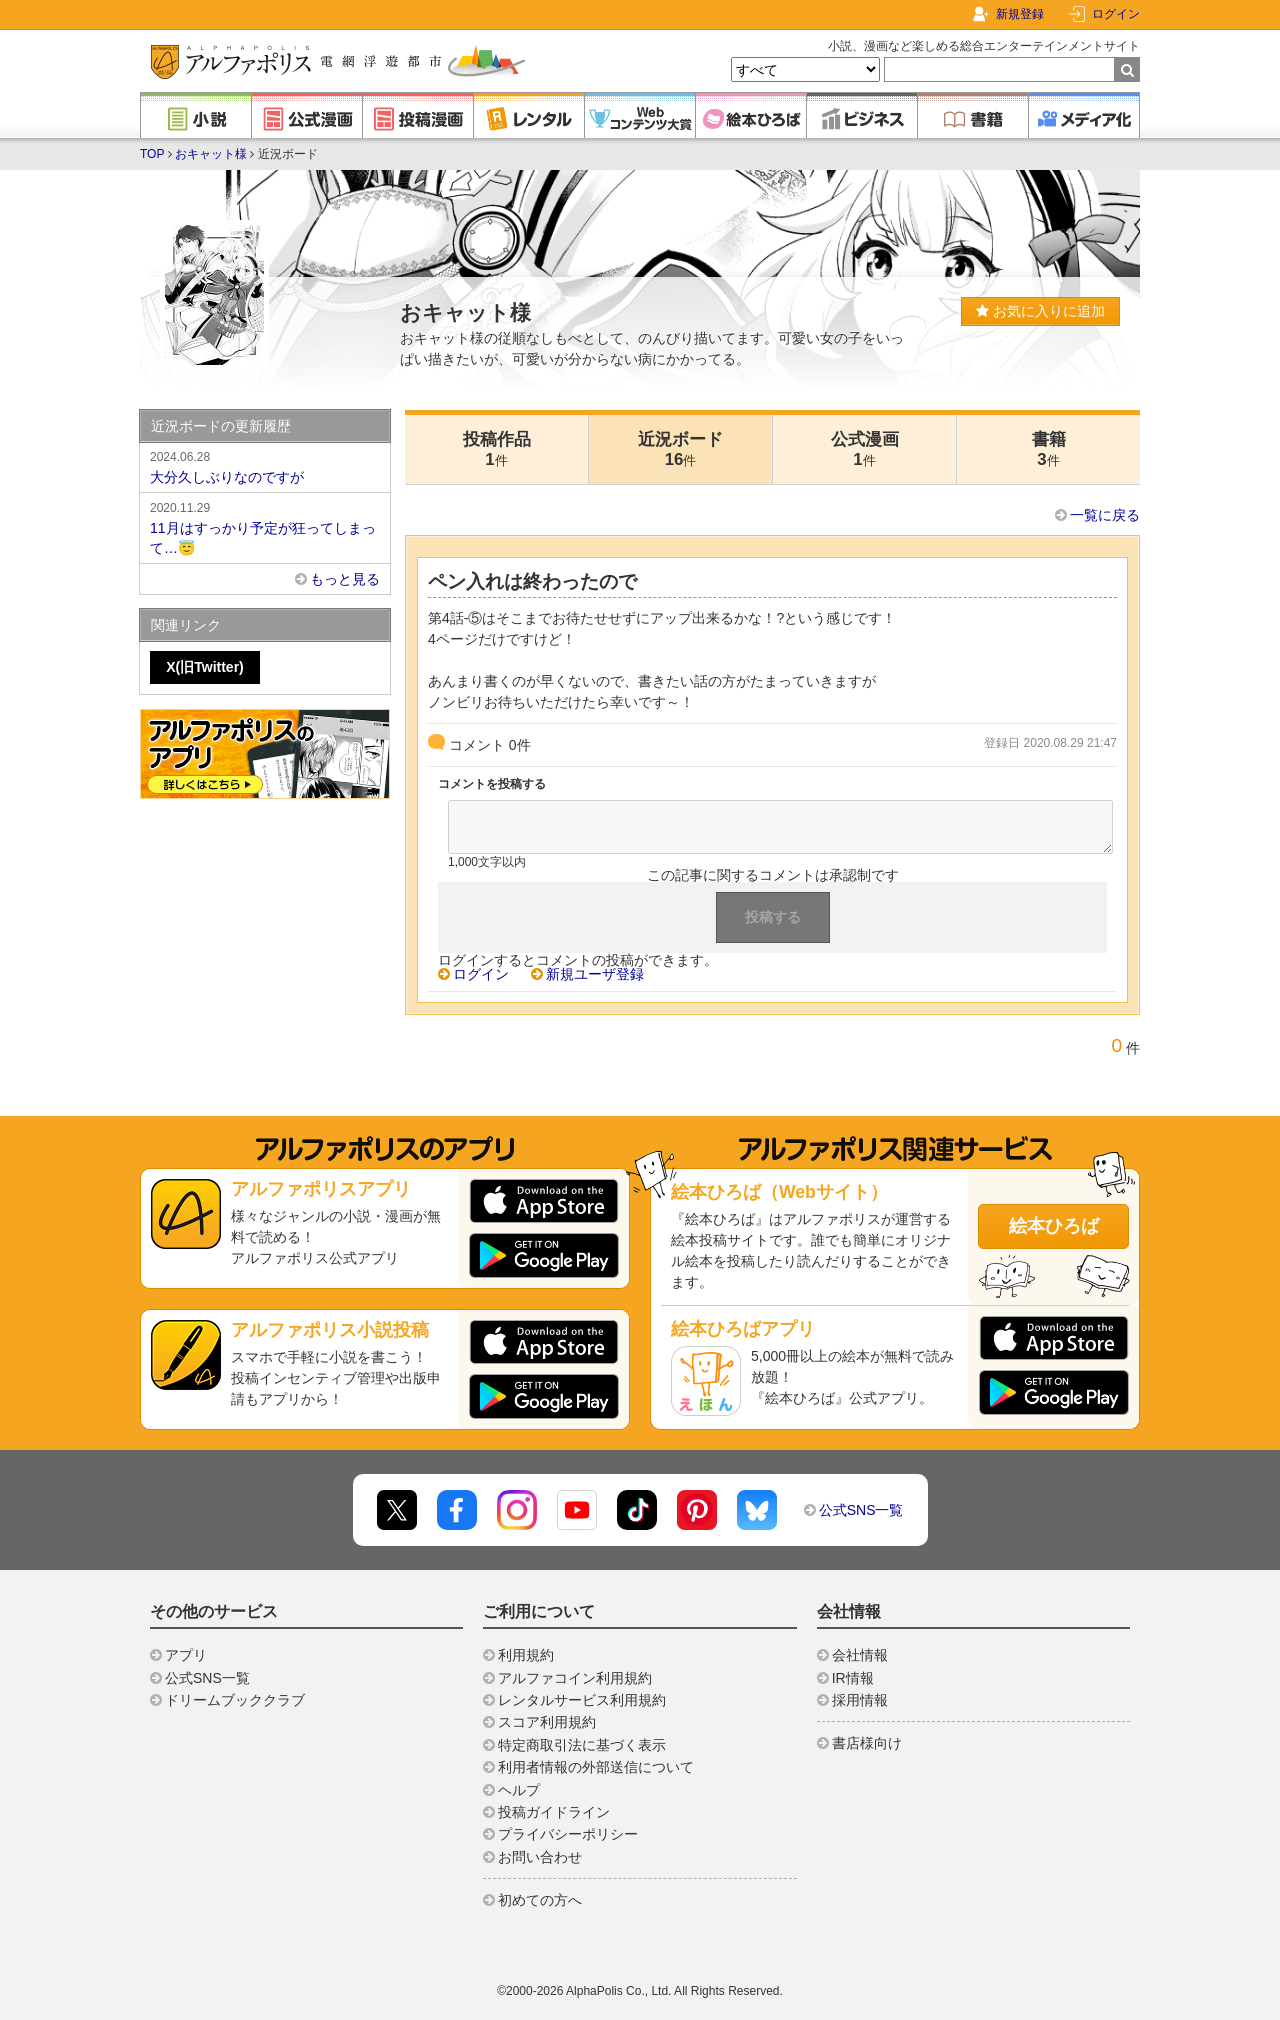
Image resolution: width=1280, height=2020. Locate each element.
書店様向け (867, 1743)
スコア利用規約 (547, 1722)
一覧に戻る (1105, 515)
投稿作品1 (497, 449)
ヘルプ (519, 1790)
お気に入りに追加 (1040, 311)
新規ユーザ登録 (595, 974)
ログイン (1116, 14)
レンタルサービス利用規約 (582, 1700)
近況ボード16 (680, 449)
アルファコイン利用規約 (575, 1678)
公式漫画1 (865, 449)
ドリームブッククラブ (235, 1700)
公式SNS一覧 (861, 1510)
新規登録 (1020, 14)
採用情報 (860, 1700)
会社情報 (860, 1655)
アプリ (186, 1655)
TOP (152, 154)
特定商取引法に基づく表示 (582, 1745)
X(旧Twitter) (205, 667)
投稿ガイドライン (554, 1812)
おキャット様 (211, 154)
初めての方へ (540, 1900)
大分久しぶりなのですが (265, 466)
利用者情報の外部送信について (596, 1767)
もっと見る (345, 579)
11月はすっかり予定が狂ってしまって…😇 (265, 527)
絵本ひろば (1054, 1226)
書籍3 (1049, 449)
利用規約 (526, 1655)
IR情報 (853, 1678)
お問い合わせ (540, 1857)
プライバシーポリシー (568, 1834)
